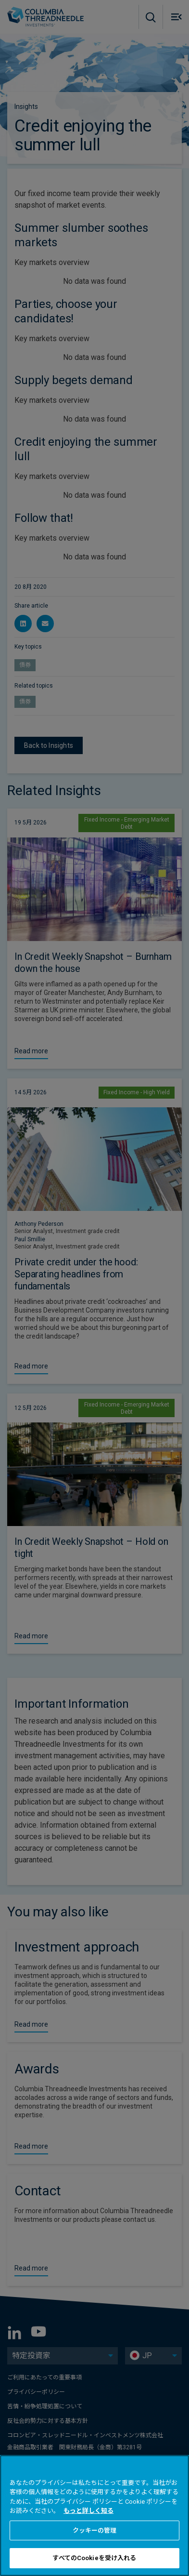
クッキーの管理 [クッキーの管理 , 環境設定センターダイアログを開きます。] (95, 2530)
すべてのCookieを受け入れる (94, 2558)
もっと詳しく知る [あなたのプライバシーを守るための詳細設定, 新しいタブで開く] (88, 2510)
